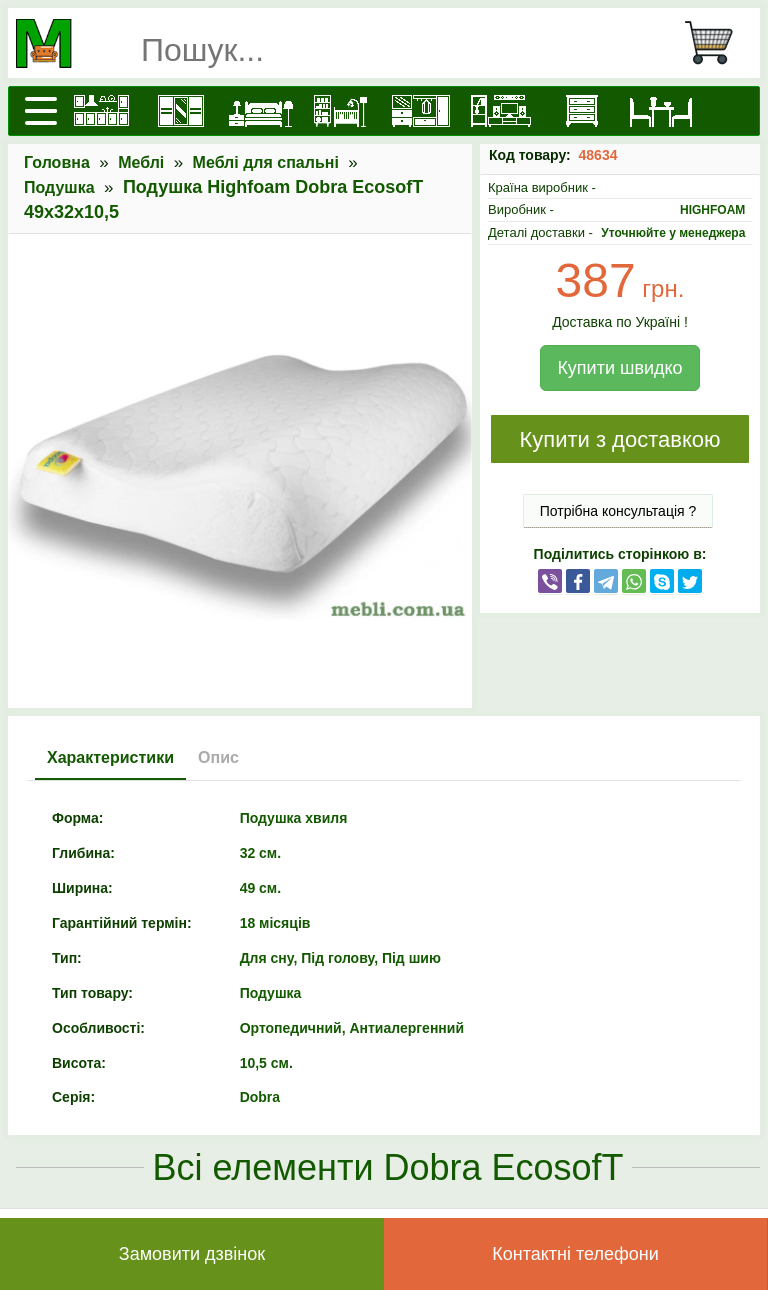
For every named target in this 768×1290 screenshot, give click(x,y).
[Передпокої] (421, 111)
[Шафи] (181, 111)
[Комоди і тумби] (581, 111)
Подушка (59, 187)
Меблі (141, 162)
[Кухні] (101, 111)
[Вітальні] (501, 111)
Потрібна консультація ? (618, 511)
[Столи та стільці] (661, 111)
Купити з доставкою (619, 439)
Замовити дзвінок (192, 1254)
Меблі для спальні (266, 162)
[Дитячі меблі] (341, 111)
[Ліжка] (261, 111)
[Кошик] (717, 43)
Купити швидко (619, 368)
